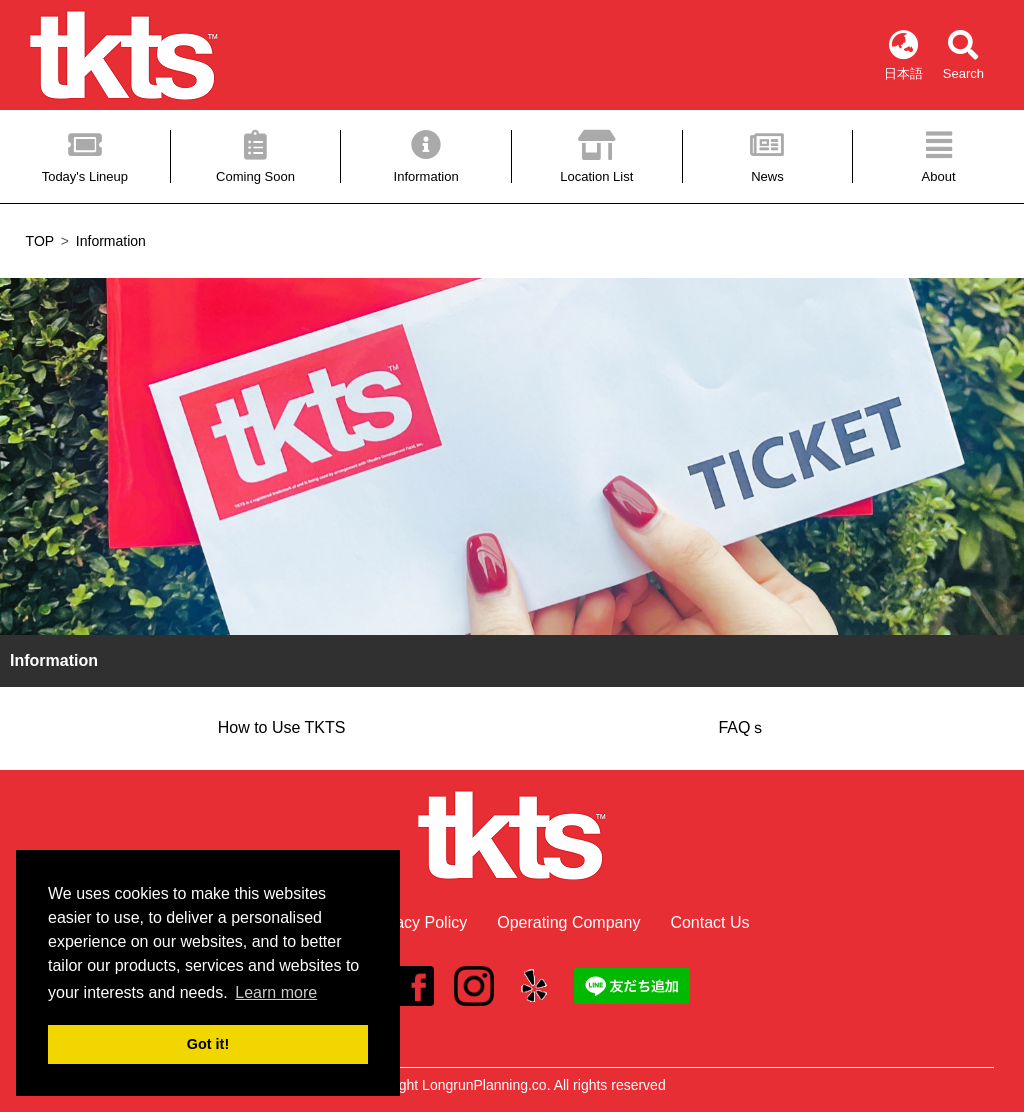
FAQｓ (742, 727)
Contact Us (709, 922)
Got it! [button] (208, 1044)
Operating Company (568, 922)
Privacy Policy (418, 922)
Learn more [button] (276, 992)
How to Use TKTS (282, 727)
